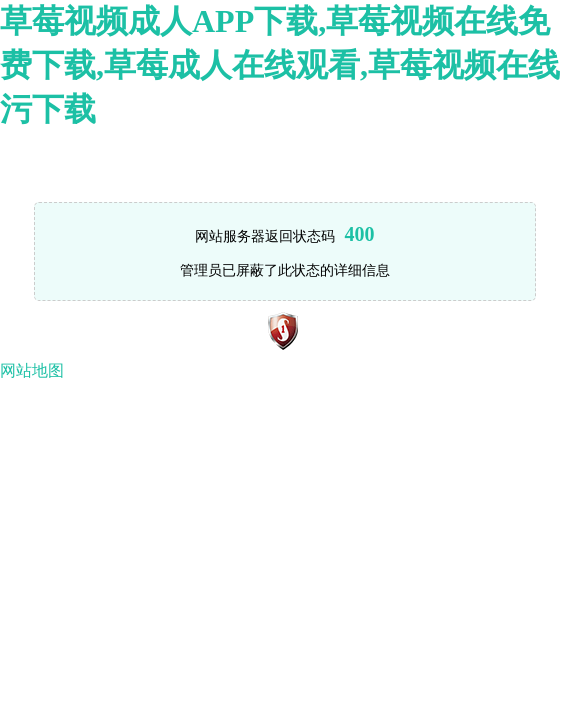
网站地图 (32, 370)
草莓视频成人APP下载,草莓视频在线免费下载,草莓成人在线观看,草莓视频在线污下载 (280, 65)
